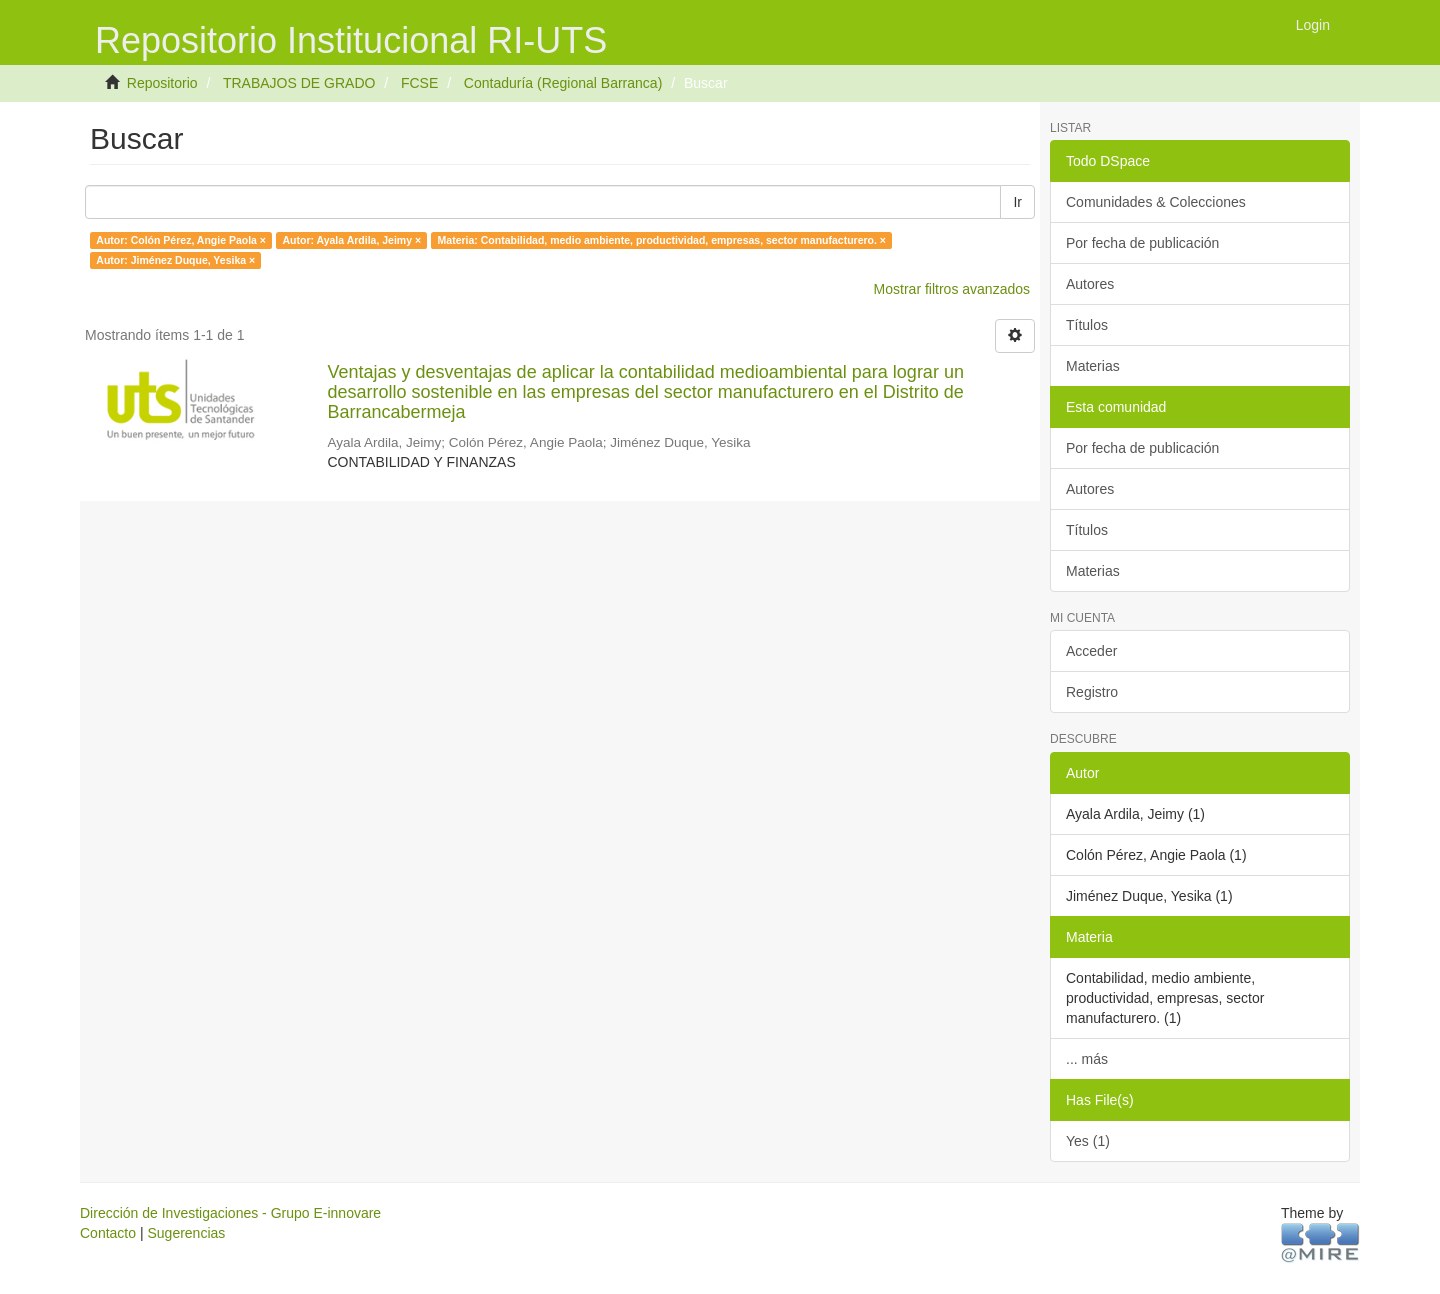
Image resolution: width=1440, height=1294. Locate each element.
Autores (1090, 284)
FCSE (419, 83)
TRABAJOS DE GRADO (299, 83)
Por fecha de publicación (1142, 243)
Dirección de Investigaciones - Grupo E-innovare (230, 1213)
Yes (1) (1088, 1141)
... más (1087, 1059)
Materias (1093, 366)
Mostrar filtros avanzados (952, 289)
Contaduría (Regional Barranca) (563, 83)
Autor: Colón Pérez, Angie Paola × (181, 240)
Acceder (1091, 651)
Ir (1017, 202)
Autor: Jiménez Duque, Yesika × (175, 260)
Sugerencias (186, 1233)
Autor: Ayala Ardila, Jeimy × (351, 240)
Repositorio (162, 83)
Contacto (108, 1233)
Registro (1092, 692)
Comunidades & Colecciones (1156, 202)
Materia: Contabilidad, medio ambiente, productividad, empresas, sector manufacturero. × (662, 240)
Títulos (1087, 325)
